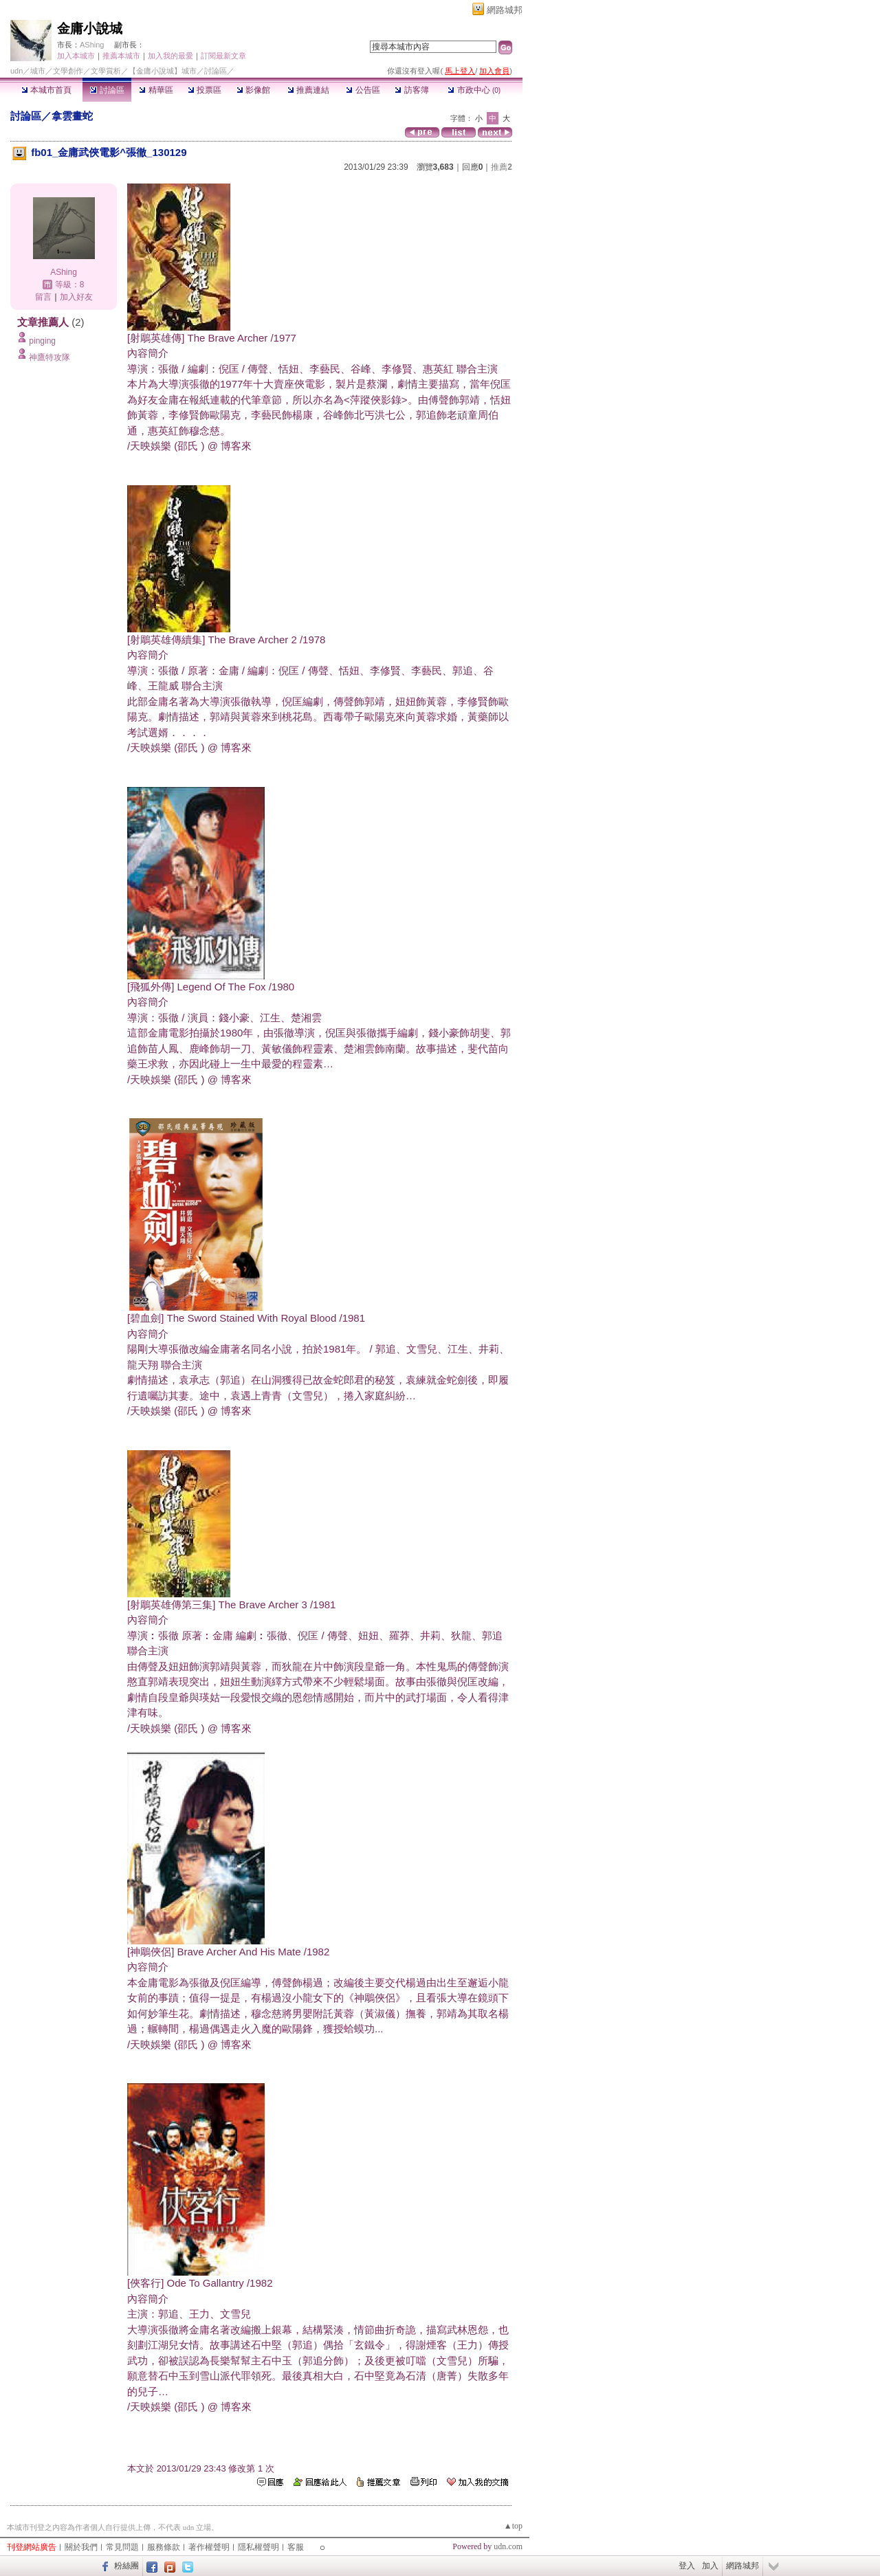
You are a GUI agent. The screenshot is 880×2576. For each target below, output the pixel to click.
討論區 (107, 90)
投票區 (204, 90)
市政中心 (474, 90)
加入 (710, 2566)
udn (16, 71)
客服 (295, 2547)
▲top (513, 2526)
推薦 (501, 167)
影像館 (253, 90)
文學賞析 (106, 71)
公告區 (363, 90)
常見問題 (122, 2547)
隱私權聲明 (258, 2547)
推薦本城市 (121, 56)
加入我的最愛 (170, 56)
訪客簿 (411, 90)
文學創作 (68, 71)
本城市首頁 (46, 90)
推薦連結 (308, 90)
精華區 (156, 90)
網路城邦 (504, 10)
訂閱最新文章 (223, 56)
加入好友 (76, 297)
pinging (42, 341)
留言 (43, 297)
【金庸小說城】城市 (163, 71)
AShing (92, 45)
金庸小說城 (89, 28)
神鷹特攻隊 (49, 357)
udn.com (508, 2546)
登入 (687, 2566)
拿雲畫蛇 (72, 116)
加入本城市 (76, 56)
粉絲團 (126, 2566)
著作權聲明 (209, 2547)
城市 (37, 71)
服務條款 (163, 2547)
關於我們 (81, 2547)
